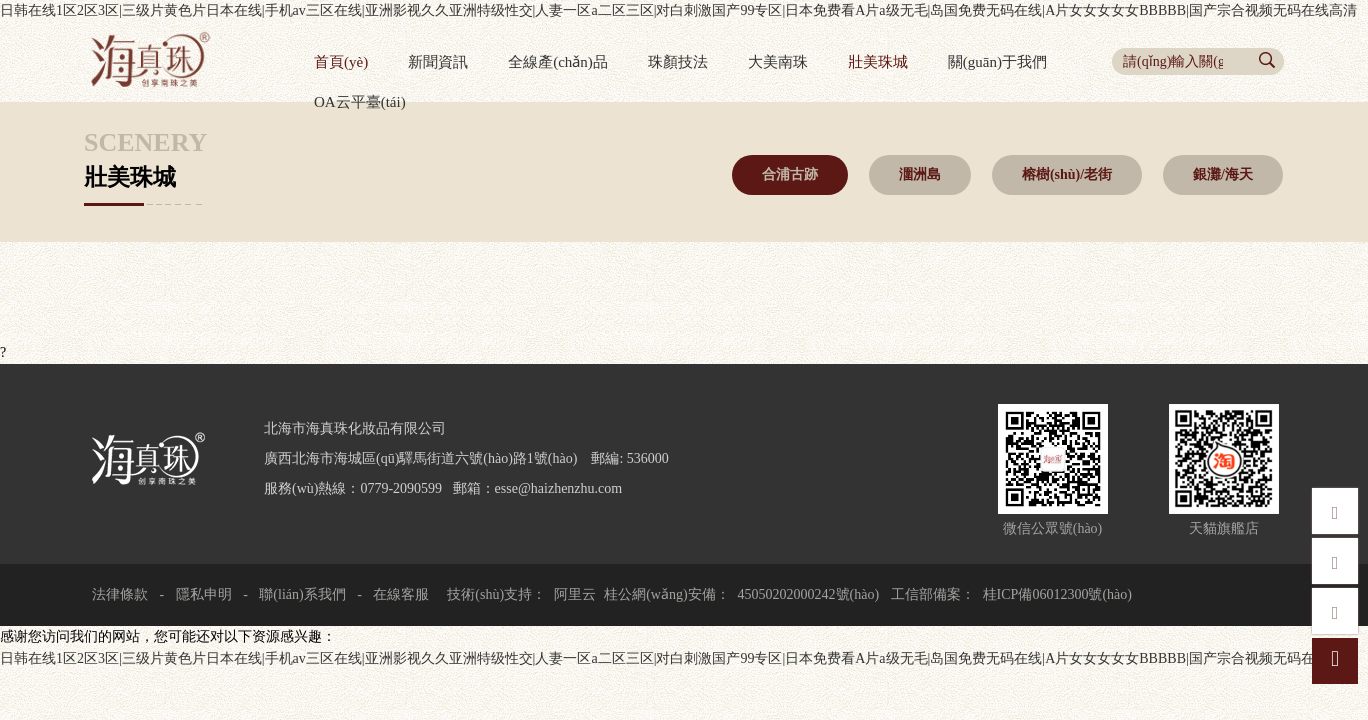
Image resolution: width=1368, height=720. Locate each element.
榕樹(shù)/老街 (1067, 174)
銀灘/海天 (1223, 174)
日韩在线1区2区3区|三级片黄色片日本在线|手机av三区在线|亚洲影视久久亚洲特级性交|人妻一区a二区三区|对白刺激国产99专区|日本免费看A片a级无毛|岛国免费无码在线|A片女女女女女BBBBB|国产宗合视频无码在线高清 (678, 10)
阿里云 (575, 594)
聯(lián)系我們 (302, 594)
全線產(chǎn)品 (558, 62)
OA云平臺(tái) (360, 102)
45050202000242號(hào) (809, 594)
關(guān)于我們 (997, 62)
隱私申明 (204, 594)
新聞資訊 (438, 62)
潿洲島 (920, 174)
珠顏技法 (678, 62)
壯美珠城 (878, 62)
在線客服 (400, 594)
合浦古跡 (790, 174)
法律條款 (120, 594)
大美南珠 (778, 62)
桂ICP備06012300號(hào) (1057, 594)
